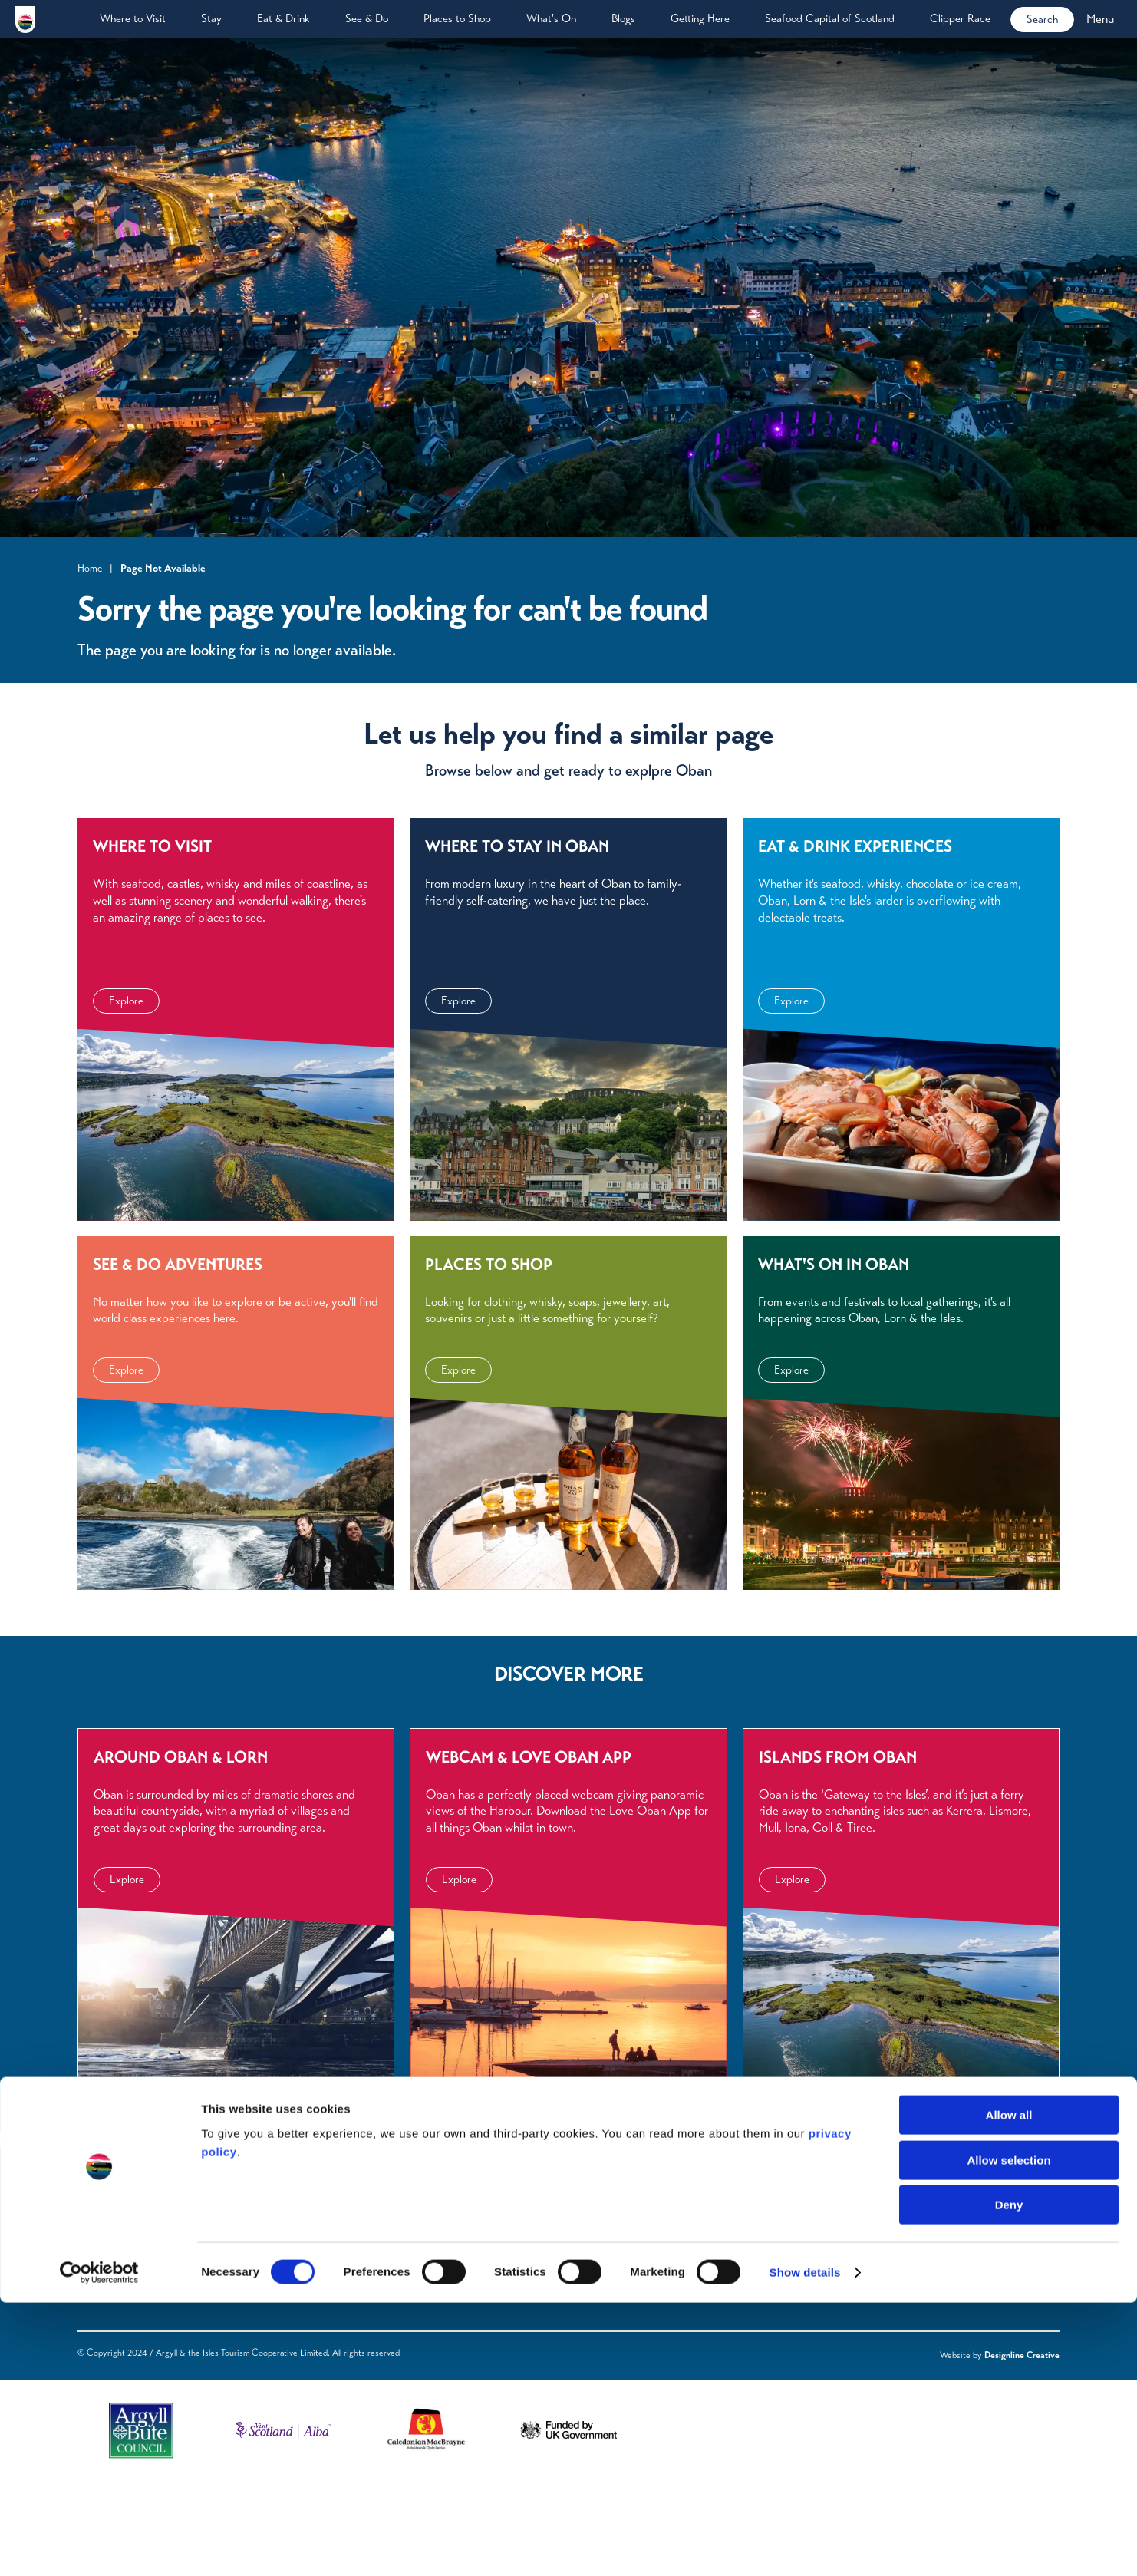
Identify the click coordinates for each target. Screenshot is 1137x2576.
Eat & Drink (283, 18)
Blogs (623, 18)
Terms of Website (449, 2301)
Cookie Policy (440, 2342)
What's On (551, 18)
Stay (211, 18)
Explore (126, 1079)
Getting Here (700, 18)
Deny (1009, 2478)
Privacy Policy (441, 2280)
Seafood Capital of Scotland (830, 18)
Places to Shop (457, 18)
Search (1042, 19)
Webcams (266, 2321)
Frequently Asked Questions (309, 2280)
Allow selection (1008, 2433)
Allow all (1009, 2388)
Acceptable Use (446, 2321)
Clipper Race (960, 18)
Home (89, 568)
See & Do (366, 18)
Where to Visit (133, 18)
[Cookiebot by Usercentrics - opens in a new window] (99, 2546)
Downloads (269, 2301)
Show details (805, 2545)
